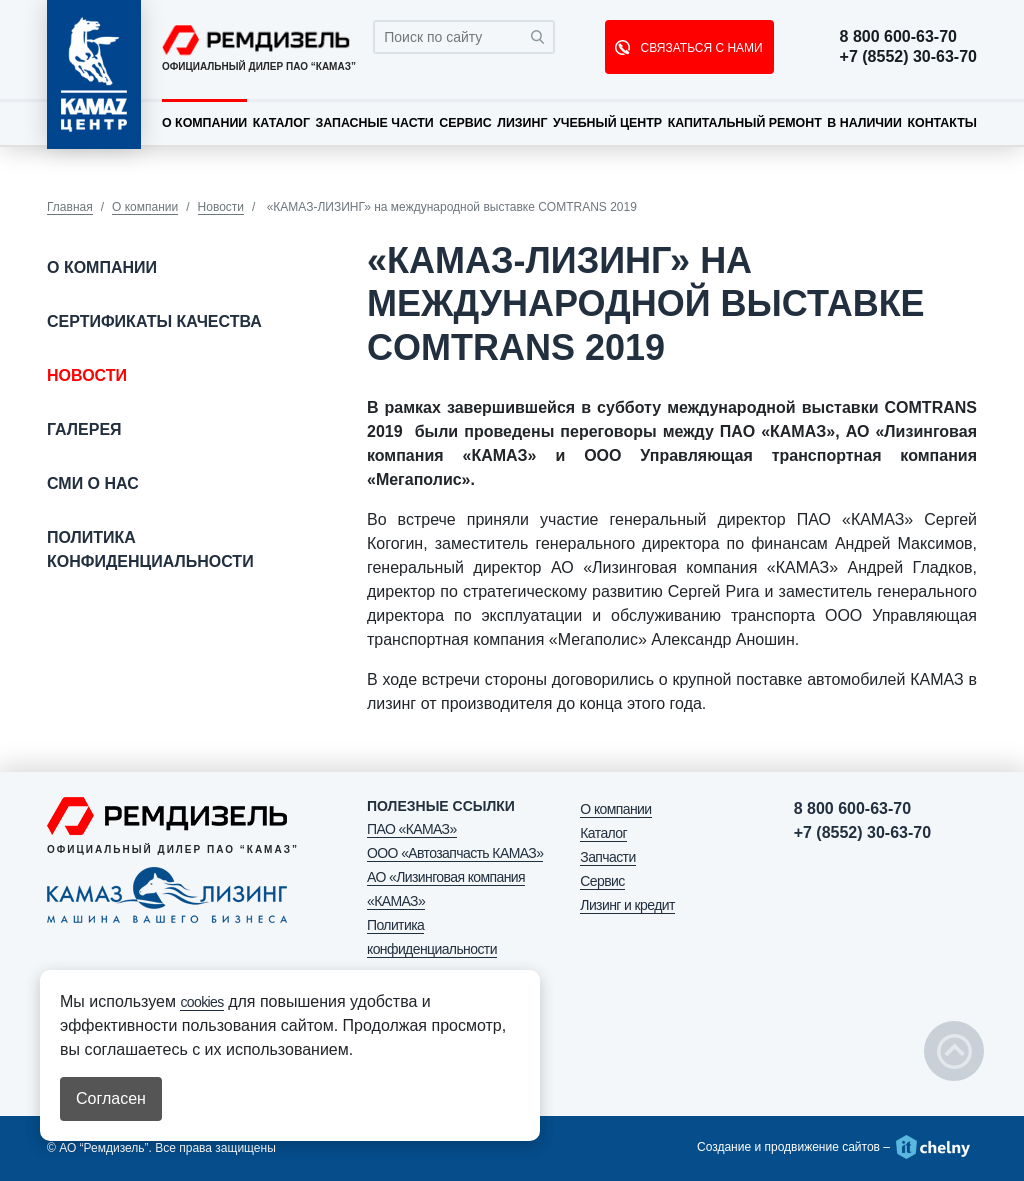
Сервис (465, 123)
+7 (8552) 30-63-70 (908, 57)
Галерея (84, 429)
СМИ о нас (93, 483)
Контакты (941, 123)
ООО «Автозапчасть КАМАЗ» (455, 853)
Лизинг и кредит (627, 905)
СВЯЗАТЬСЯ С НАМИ (699, 48)
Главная (70, 207)
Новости (221, 207)
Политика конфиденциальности (150, 549)
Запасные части (374, 123)
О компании (204, 123)
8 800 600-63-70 (898, 37)
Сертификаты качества (154, 321)
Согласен (111, 1098)
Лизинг (522, 123)
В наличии (864, 123)
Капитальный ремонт (745, 123)
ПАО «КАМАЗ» (412, 829)
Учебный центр (607, 123)
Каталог (281, 123)
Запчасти (607, 857)
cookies (201, 1002)
